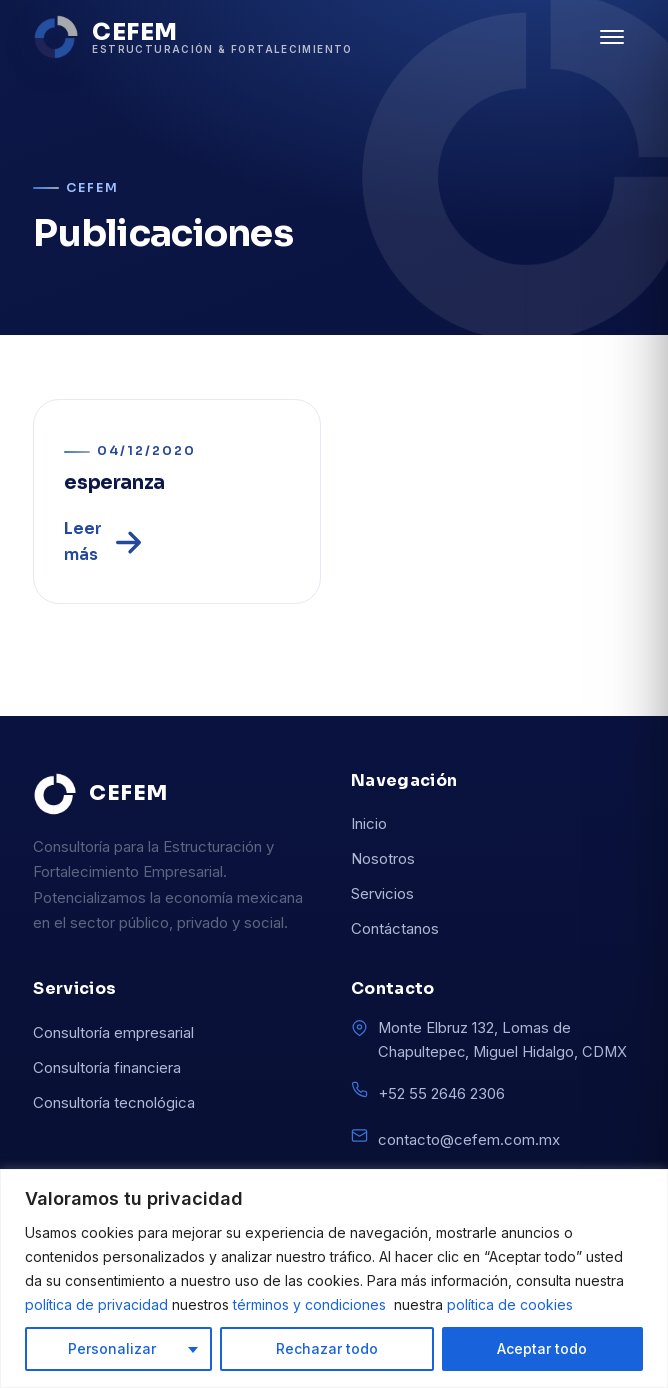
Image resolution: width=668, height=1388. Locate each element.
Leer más (105, 541)
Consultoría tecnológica (114, 1102)
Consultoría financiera (107, 1067)
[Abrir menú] (612, 37)
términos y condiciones (311, 1304)
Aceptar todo (542, 1348)
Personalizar (112, 1348)
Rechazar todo (327, 1348)
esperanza (114, 482)
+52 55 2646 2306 (441, 1093)
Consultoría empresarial (113, 1032)
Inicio (369, 823)
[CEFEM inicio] (192, 37)
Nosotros (383, 858)
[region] (334, 1278)
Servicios (382, 893)
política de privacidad (98, 1304)
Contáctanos (395, 928)
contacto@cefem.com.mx (469, 1139)
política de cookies (510, 1304)
